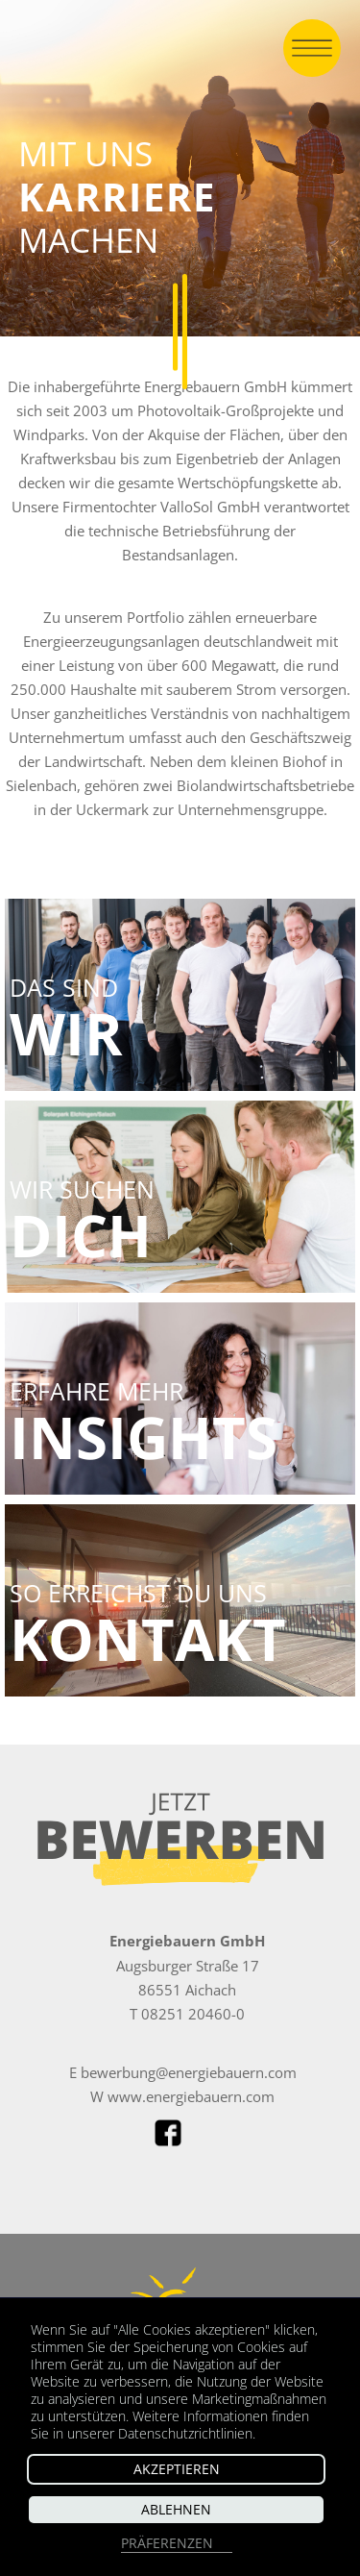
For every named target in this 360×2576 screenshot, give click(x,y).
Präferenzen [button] (167, 2543)
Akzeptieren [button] (176, 2469)
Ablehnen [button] (176, 2509)
